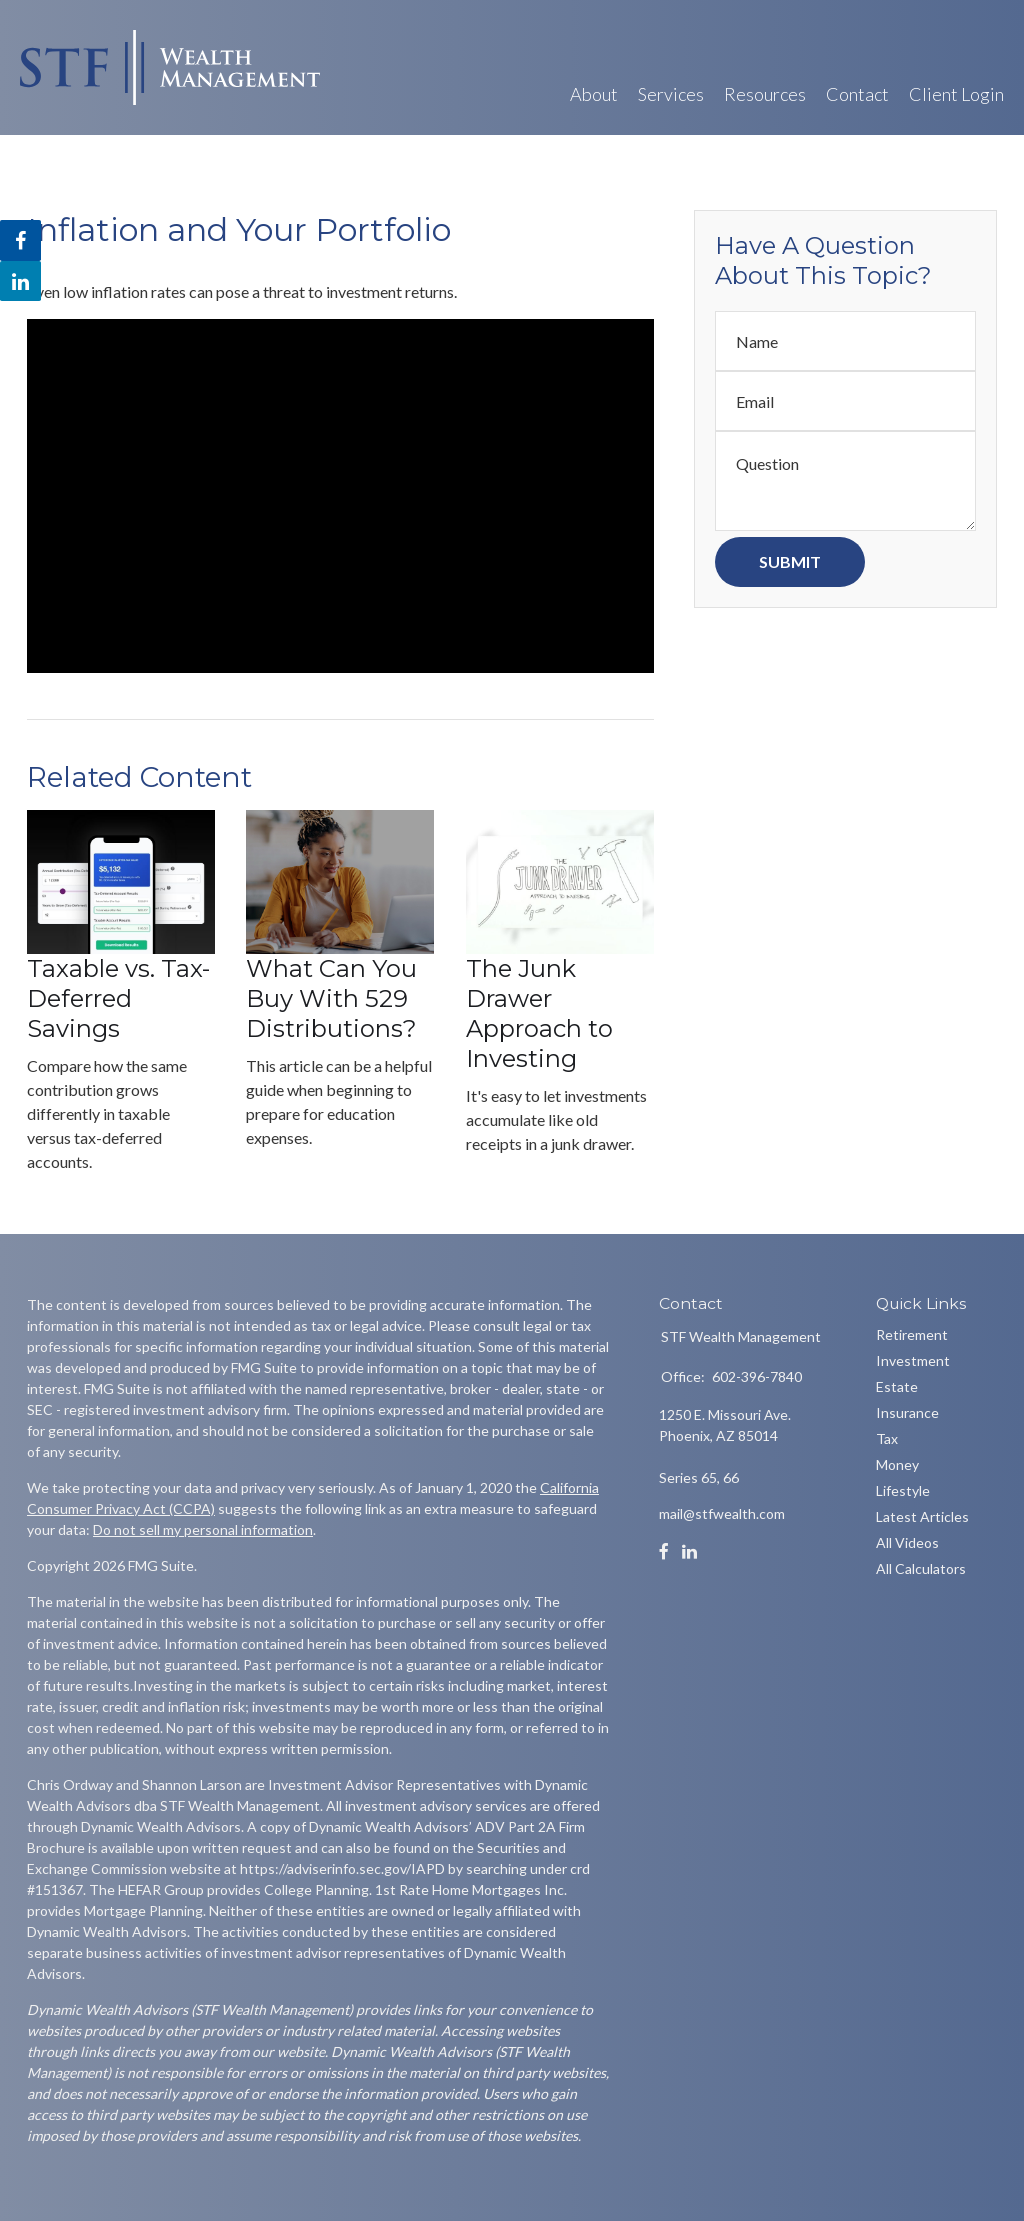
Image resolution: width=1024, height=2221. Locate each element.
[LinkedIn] (689, 1552)
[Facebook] (664, 1552)
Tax (887, 1438)
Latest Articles (922, 1516)
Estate (897, 1386)
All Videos (907, 1542)
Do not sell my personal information (203, 1529)
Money (897, 1464)
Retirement (912, 1334)
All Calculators (921, 1568)
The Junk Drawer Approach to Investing (539, 1013)
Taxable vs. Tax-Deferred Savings (118, 998)
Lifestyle (903, 1490)
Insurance (907, 1412)
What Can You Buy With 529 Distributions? (331, 998)
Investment (913, 1360)
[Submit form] (790, 562)
